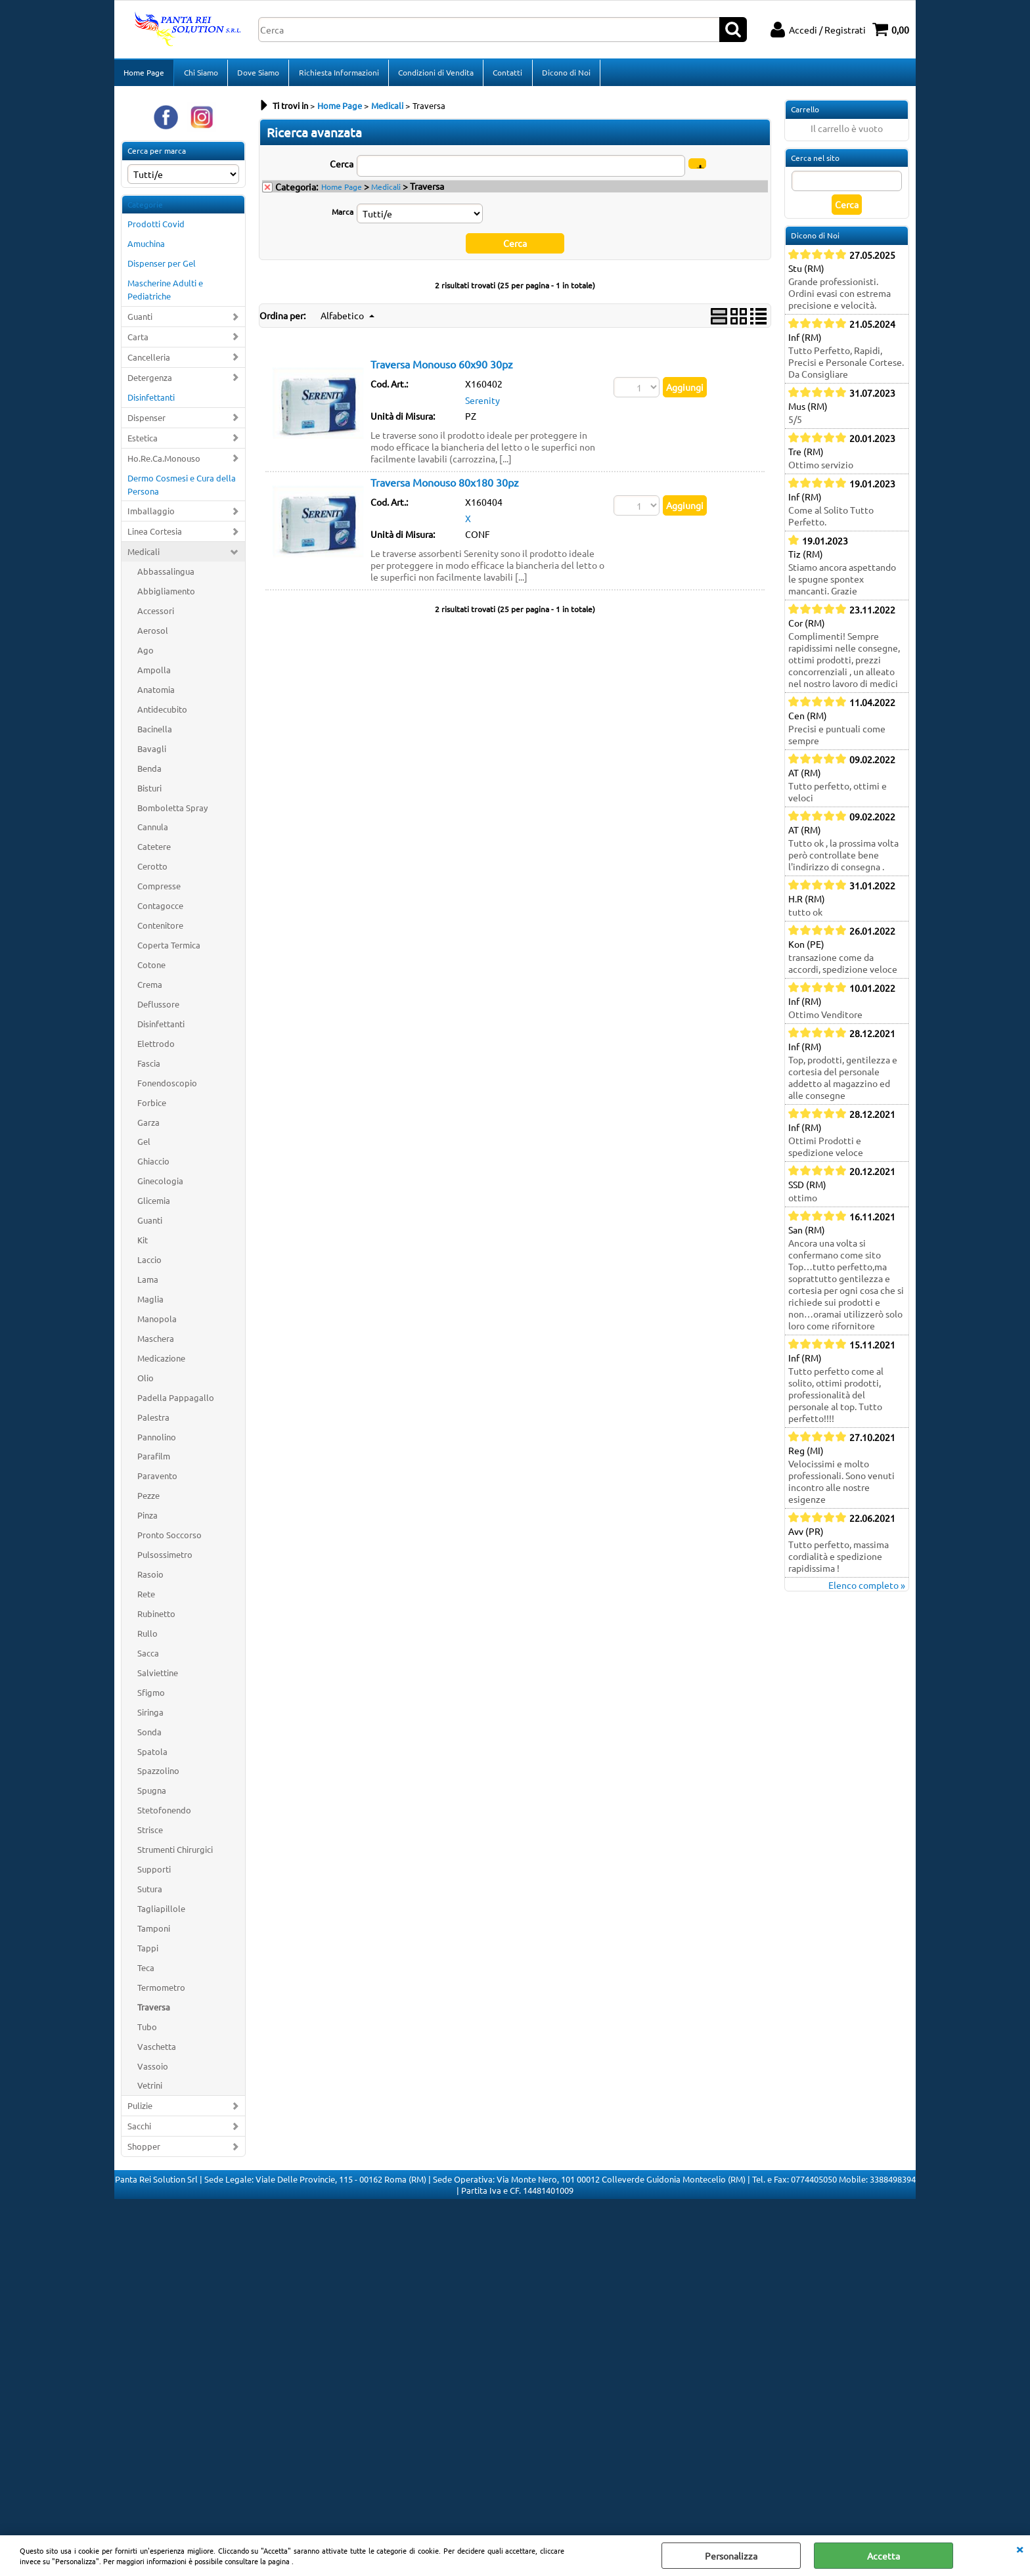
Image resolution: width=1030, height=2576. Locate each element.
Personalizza (731, 2556)
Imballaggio (151, 515)
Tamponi (153, 1932)
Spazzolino (158, 1775)
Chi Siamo (200, 74)
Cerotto (152, 870)
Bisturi (149, 791)
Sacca (148, 1656)
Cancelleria (148, 360)
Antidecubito (162, 713)
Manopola (157, 1322)
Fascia (148, 1067)
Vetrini (149, 2089)
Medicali (143, 556)
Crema (149, 988)
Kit (142, 1243)
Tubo (147, 2030)
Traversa (153, 2010)
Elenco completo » (866, 1589)
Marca (342, 215)
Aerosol (152, 634)
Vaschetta (156, 2050)
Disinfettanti (151, 401)
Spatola (152, 1755)
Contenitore (160, 929)
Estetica (142, 441)
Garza (148, 1126)
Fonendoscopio (167, 1086)
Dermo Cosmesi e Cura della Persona (181, 488)
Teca (145, 1971)
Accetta (883, 2556)
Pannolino (156, 1440)
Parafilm (153, 1460)
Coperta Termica (168, 948)
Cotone (151, 968)
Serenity (482, 404)
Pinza (147, 1518)
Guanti (139, 320)
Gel (143, 1145)
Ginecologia (160, 1185)
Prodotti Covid (156, 228)
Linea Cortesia (154, 535)
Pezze (148, 1499)
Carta (137, 340)
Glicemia (153, 1204)
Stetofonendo (164, 1814)
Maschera (155, 1342)
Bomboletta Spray (172, 811)
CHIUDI (1019, 2548)
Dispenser (146, 421)
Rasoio (150, 1578)
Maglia (150, 1302)
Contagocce (160, 909)
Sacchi (139, 2130)
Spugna (151, 1794)
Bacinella (154, 732)
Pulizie (139, 2110)
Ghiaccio (153, 1165)
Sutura (149, 1892)
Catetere (154, 850)
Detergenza (149, 381)
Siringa (150, 1715)
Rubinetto (156, 1617)
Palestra (153, 1421)
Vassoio (152, 2070)
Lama (147, 1283)
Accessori (155, 614)
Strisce (150, 1833)
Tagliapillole (161, 1912)
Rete (146, 1597)
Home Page (143, 74)
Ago (145, 653)
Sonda (149, 1735)
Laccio (149, 1263)
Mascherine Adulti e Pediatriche (165, 293)
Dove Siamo (257, 74)
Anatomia (156, 693)
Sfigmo (151, 1696)
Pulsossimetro (164, 1558)
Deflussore (158, 1007)
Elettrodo (156, 1047)
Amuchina (146, 248)
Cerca (341, 167)
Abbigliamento (166, 594)
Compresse (159, 889)
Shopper (143, 2150)
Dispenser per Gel (161, 267)
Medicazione (161, 1361)
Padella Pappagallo (175, 1401)
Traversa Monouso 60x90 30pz (441, 367)
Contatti (506, 74)
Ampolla (154, 673)
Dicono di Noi (564, 74)
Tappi (147, 1951)
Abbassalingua (165, 575)
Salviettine (157, 1676)
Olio (145, 1381)
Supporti (154, 1872)
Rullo (147, 1637)
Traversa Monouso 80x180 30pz (444, 486)
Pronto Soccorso (169, 1538)
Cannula (152, 831)
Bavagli (151, 752)
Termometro (161, 1991)
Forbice (151, 1106)
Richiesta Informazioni (338, 74)
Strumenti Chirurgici (175, 1853)
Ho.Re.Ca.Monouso (163, 462)
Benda (149, 772)
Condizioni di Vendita (434, 74)
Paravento (157, 1480)
